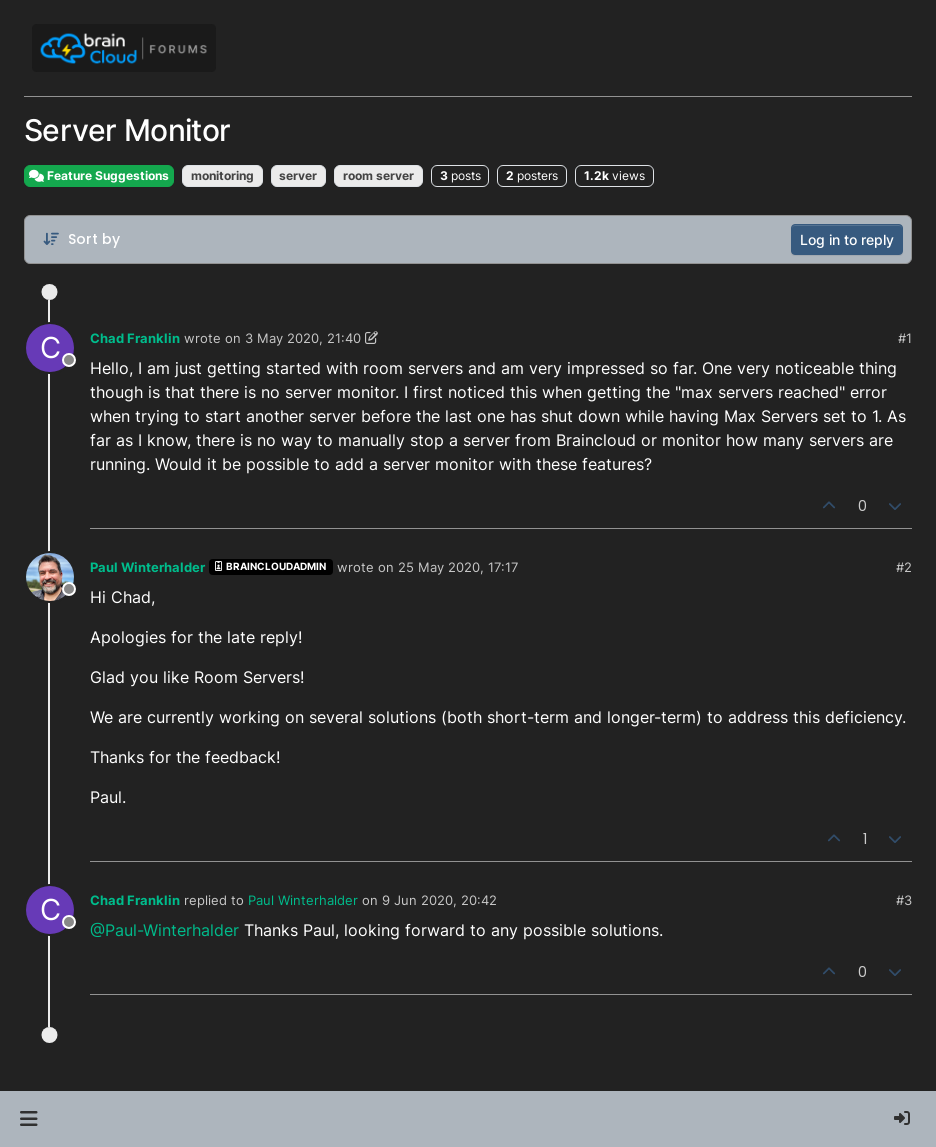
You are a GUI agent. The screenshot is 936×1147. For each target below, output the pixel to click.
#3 (904, 900)
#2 (904, 567)
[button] (28, 1119)
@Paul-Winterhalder (164, 930)
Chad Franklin (135, 338)
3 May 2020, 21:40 (303, 338)
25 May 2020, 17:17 (458, 567)
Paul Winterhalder (147, 567)
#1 (905, 338)
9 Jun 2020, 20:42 (439, 900)
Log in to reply (847, 239)
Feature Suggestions (99, 175)
